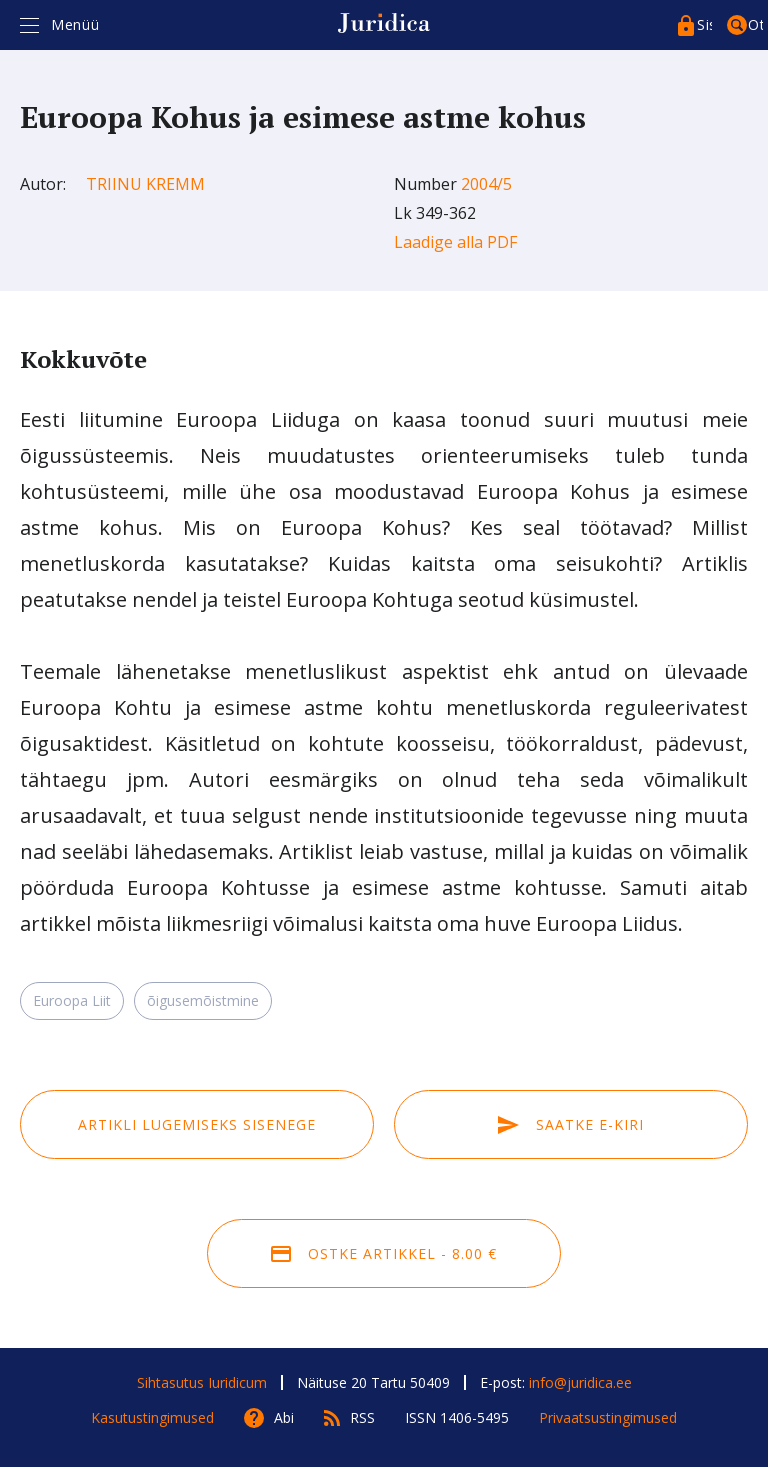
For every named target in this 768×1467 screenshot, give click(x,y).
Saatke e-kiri (571, 1124)
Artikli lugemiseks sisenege (197, 1124)
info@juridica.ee (580, 1382)
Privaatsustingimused (608, 1417)
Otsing (755, 24)
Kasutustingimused (152, 1417)
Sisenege (704, 24)
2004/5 (486, 184)
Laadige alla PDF (455, 242)
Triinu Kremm (145, 184)
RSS (362, 1417)
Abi (284, 1417)
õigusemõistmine (203, 1000)
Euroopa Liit (72, 1000)
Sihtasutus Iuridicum (202, 1382)
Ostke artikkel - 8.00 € (384, 1253)
